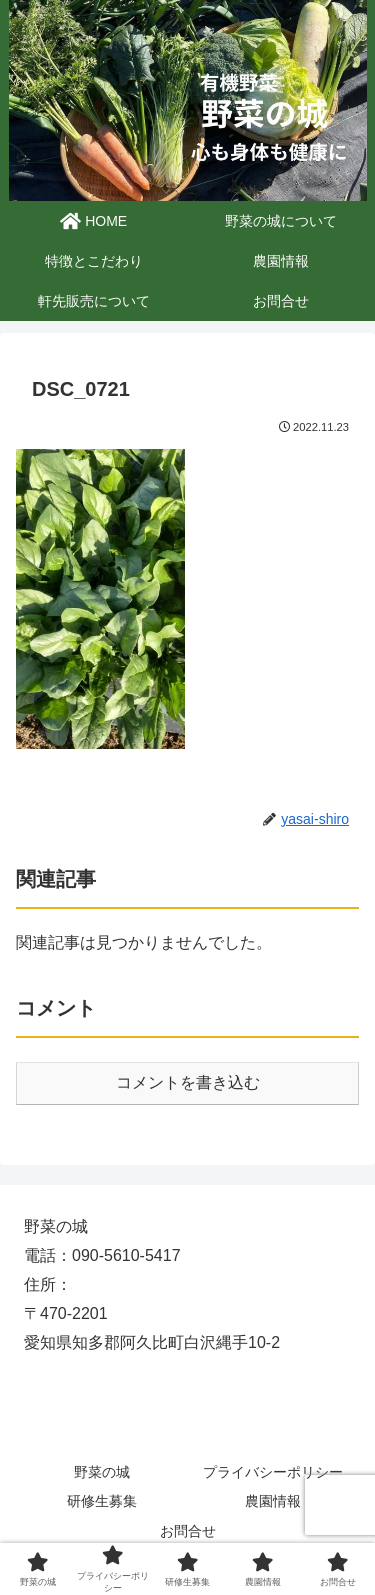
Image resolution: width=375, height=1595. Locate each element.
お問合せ (188, 1531)
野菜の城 (102, 1472)
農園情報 (273, 1501)
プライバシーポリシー (273, 1472)
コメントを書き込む (188, 1082)
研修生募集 (102, 1501)
